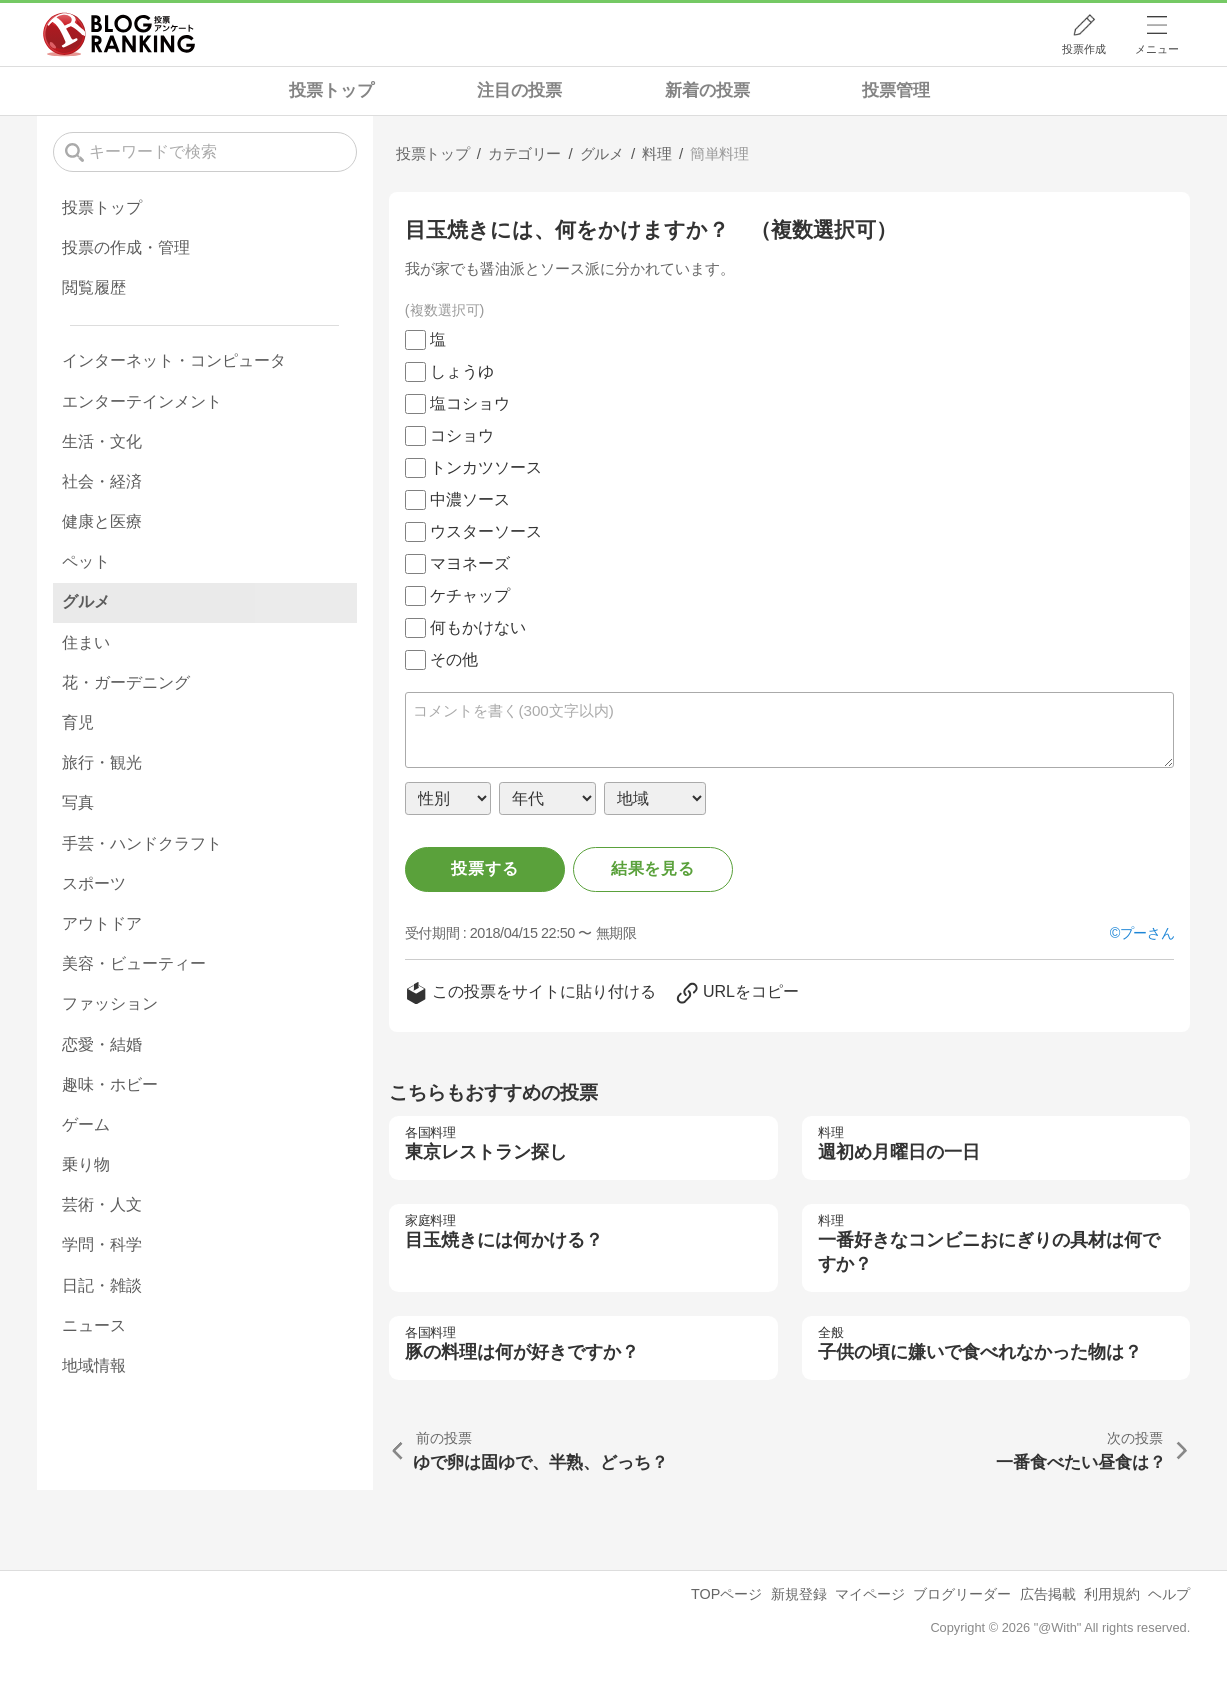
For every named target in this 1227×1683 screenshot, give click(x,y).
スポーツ (94, 883)
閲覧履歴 (94, 287)
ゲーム (86, 1124)
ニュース (94, 1325)
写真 (78, 802)
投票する (484, 868)
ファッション (110, 1003)
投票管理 (896, 90)
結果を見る (653, 868)
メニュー (1157, 49)
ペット (86, 561)
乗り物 (86, 1164)
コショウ (462, 435)
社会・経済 (102, 481)
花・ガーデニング (126, 682)
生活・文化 (102, 441)
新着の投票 (707, 90)
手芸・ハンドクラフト (142, 843)
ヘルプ (1169, 1594)
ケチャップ (470, 595)
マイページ (870, 1594)
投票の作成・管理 (126, 247)
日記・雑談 (102, 1285)
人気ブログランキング (119, 34)
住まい (86, 642)
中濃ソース (470, 499)
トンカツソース (486, 467)
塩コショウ (470, 403)
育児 (78, 722)
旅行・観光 (102, 762)
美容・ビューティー (134, 963)
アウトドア (102, 923)
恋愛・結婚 (102, 1044)
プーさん (1147, 933)
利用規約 (1112, 1594)
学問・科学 (102, 1244)
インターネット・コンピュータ (174, 360)
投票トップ (331, 90)
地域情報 (94, 1365)
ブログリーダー (962, 1594)
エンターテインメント (142, 401)
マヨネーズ (470, 563)
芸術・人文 (102, 1204)
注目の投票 (519, 90)
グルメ (86, 601)
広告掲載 (1048, 1594)
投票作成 (1084, 49)
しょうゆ (462, 371)
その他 (454, 659)
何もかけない (478, 627)
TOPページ (726, 1594)
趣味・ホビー (110, 1084)
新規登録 (799, 1594)
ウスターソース (486, 531)
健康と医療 (102, 521)
